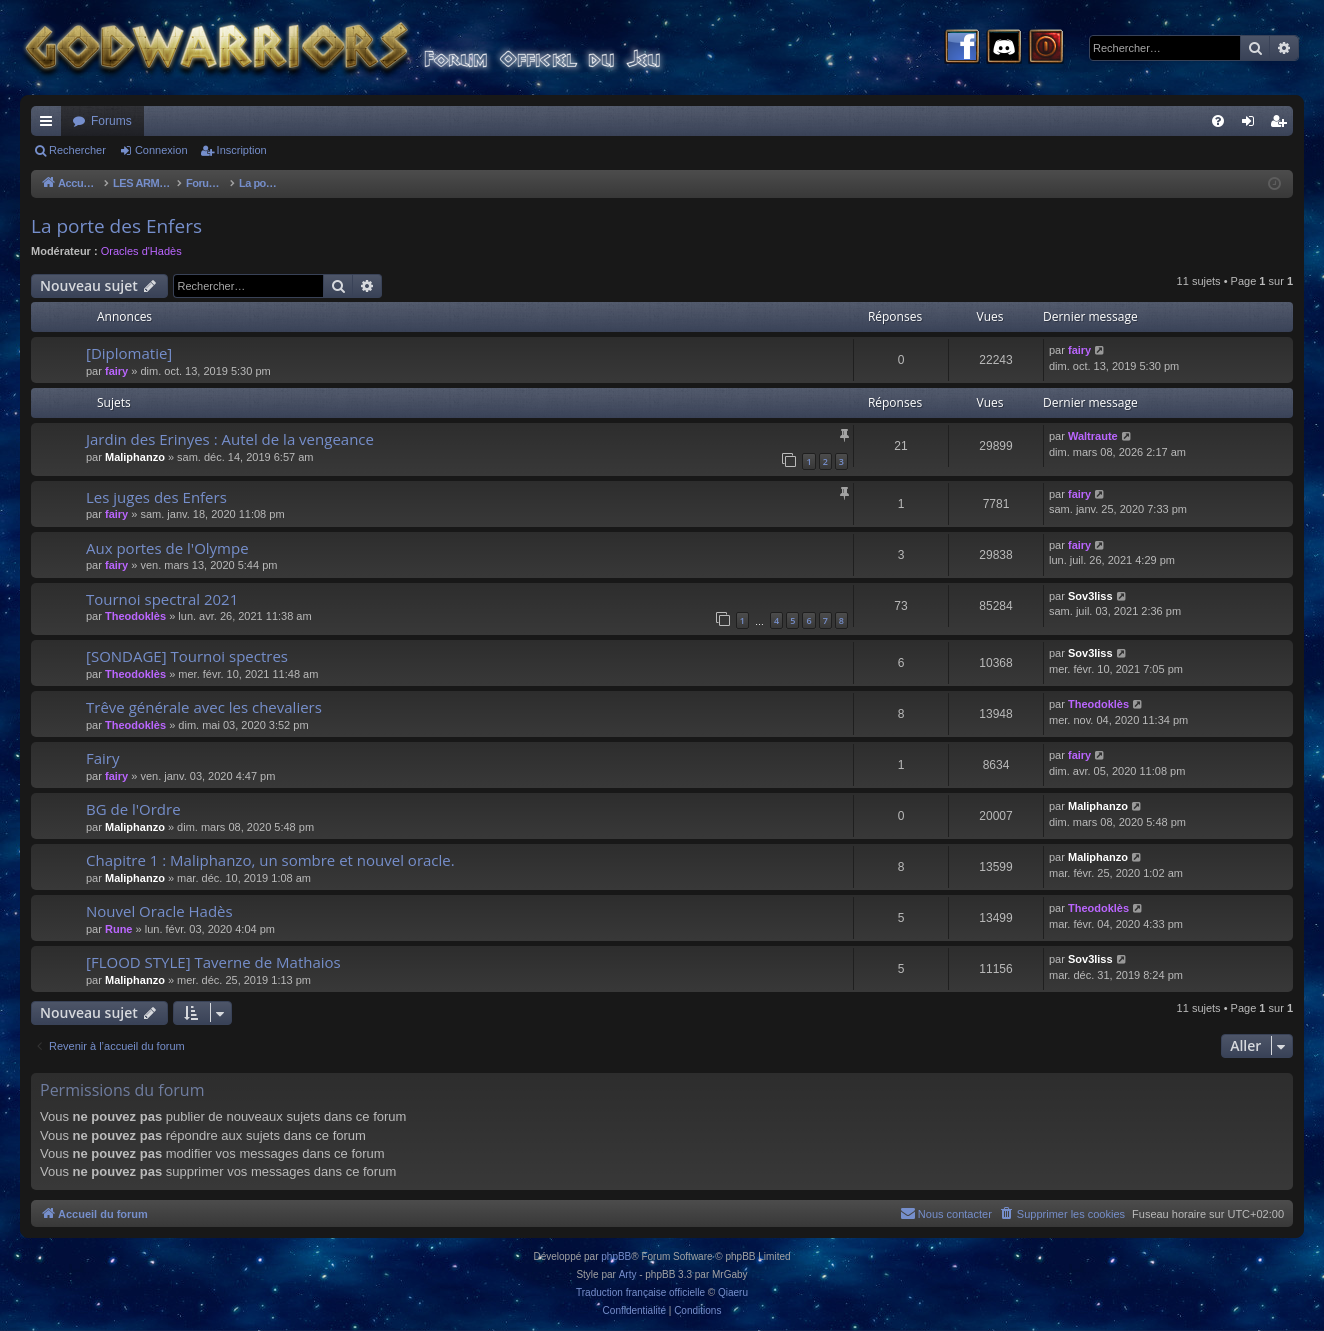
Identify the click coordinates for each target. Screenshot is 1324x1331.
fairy (116, 371)
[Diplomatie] (129, 353)
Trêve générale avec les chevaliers (204, 707)
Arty (628, 1274)
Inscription (242, 150)
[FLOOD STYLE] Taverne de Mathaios (213, 962)
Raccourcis (50, 125)
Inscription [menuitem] (1282, 125)
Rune (119, 929)
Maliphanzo (135, 457)
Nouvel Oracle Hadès (159, 911)
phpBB (616, 1256)
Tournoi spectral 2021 (162, 599)
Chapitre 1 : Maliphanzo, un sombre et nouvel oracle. (270, 860)
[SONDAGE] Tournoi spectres (187, 656)
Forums (111, 121)
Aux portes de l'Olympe (167, 548)
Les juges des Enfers (156, 497)
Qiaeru (733, 1292)
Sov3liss (1090, 596)
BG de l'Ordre (133, 809)
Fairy (103, 758)
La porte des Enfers (116, 226)
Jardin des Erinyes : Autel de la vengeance (230, 439)
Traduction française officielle (640, 1292)
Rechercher (77, 150)
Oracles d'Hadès (141, 251)
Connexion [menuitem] (1252, 125)
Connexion (161, 150)
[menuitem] (1218, 121)
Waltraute (1093, 436)
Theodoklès (135, 616)
